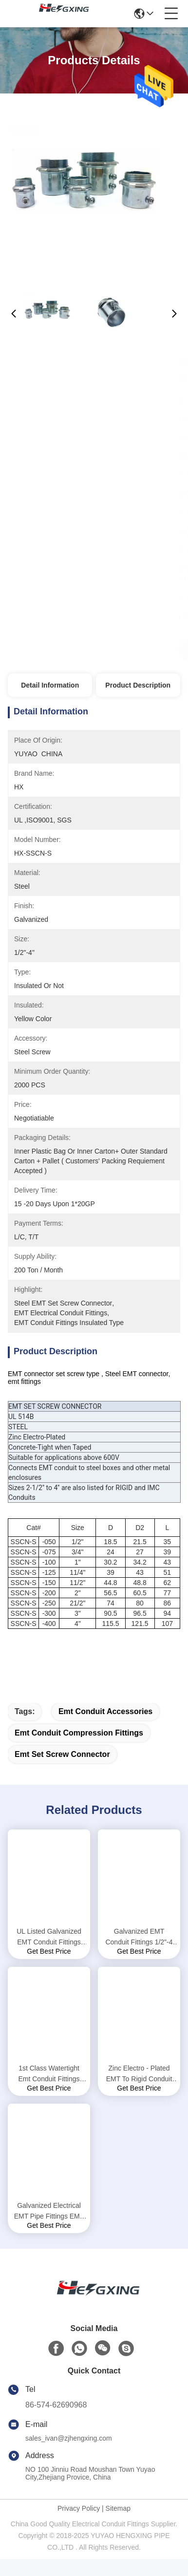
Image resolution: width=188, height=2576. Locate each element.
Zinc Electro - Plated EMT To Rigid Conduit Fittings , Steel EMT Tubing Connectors (139, 2091)
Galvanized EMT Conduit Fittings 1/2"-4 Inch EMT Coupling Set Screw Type (139, 1954)
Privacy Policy (78, 2525)
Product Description (137, 685)
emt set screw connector (62, 1771)
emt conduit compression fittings (79, 1750)
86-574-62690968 (56, 2422)
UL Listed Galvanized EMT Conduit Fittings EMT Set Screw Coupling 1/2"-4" (49, 1954)
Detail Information (50, 685)
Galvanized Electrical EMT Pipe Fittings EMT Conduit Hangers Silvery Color (49, 2229)
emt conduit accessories (105, 1728)
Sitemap (118, 2525)
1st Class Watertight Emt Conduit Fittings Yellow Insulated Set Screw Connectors (48, 2091)
